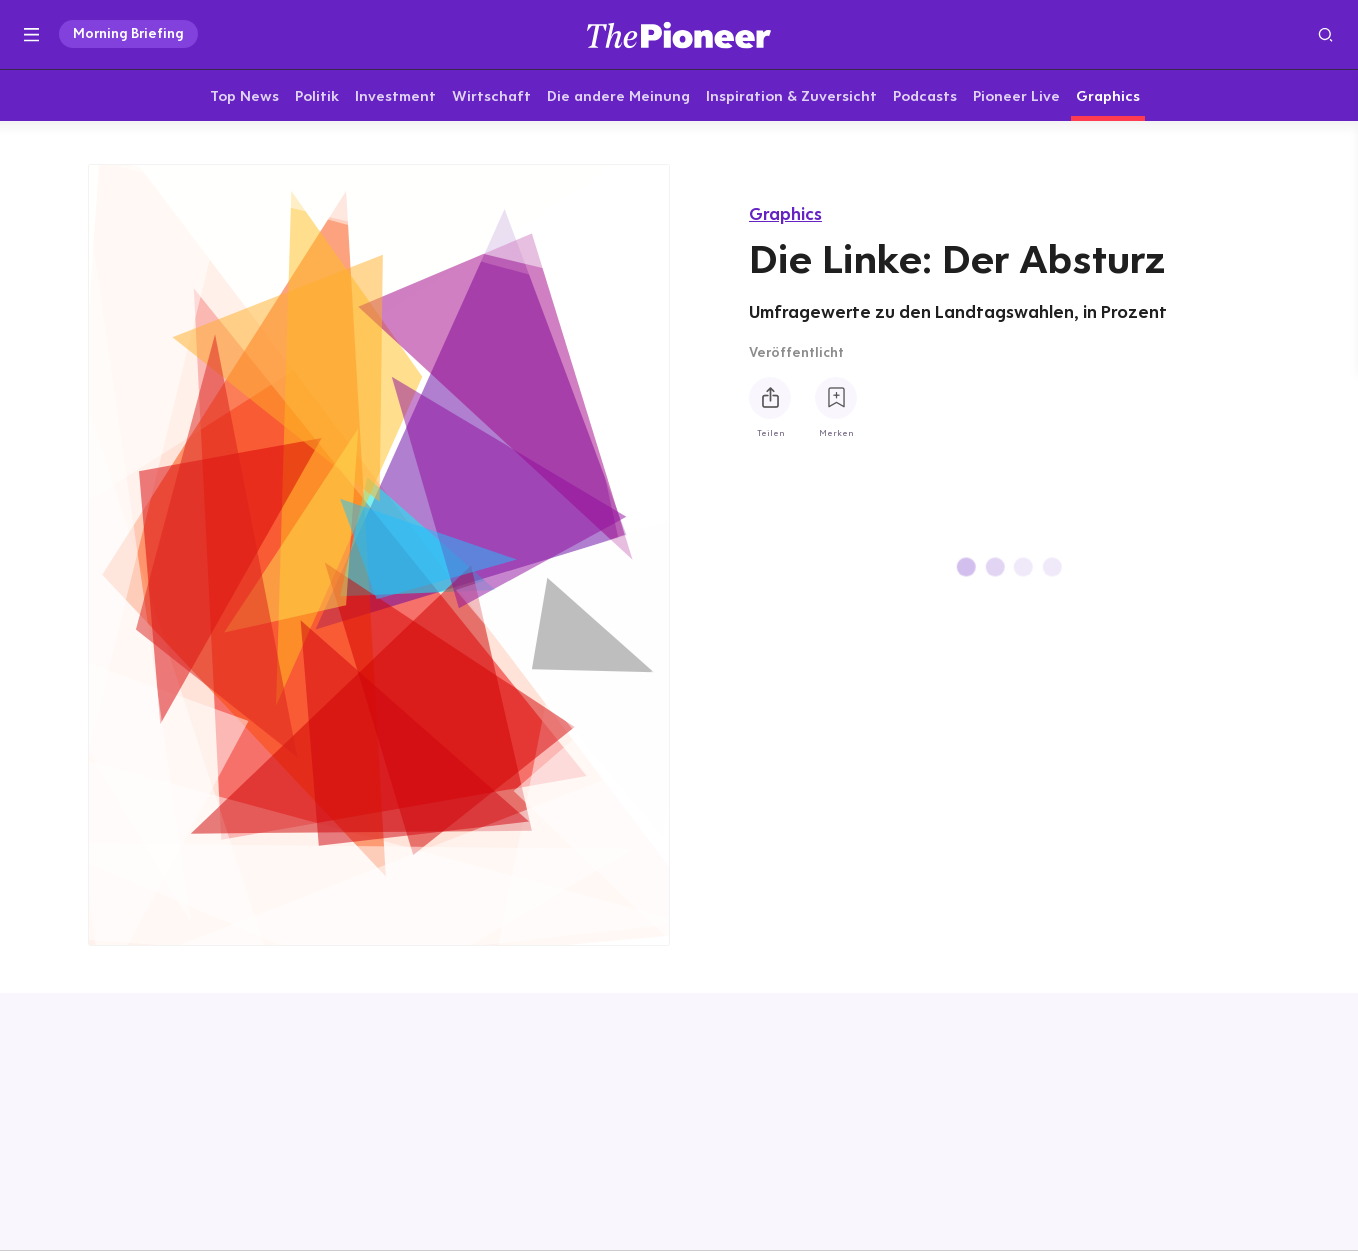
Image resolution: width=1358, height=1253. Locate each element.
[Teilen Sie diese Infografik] (770, 398)
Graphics (785, 213)
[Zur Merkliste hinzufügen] (836, 398)
